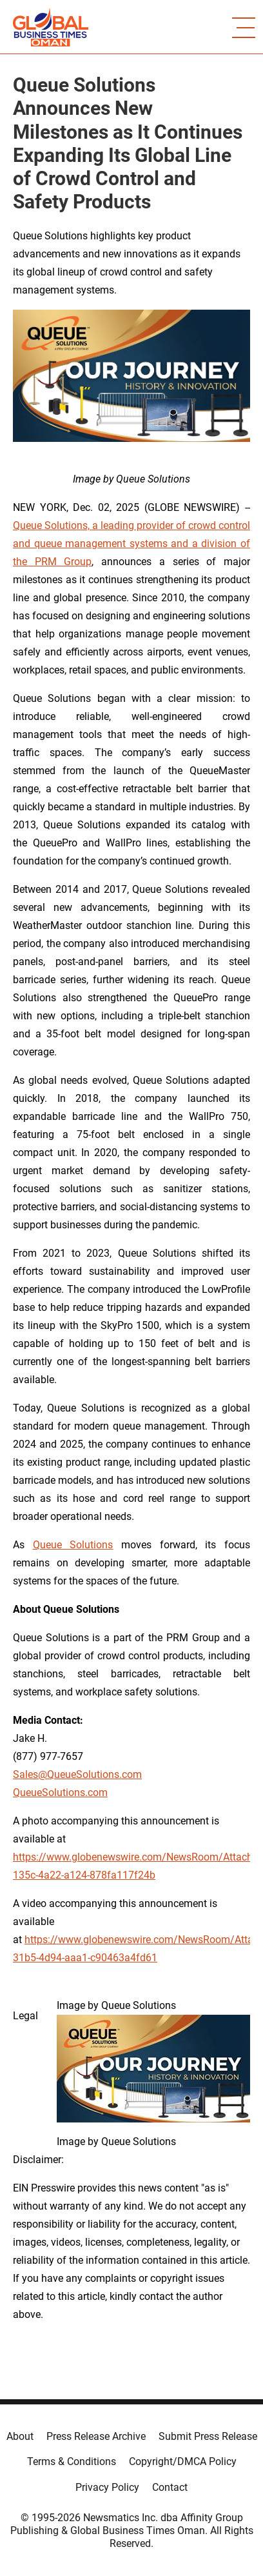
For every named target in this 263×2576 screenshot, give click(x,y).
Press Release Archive (96, 2436)
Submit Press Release (208, 2436)
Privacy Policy (107, 2487)
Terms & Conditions (71, 2461)
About (20, 2436)
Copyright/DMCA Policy (183, 2461)
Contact (170, 2487)
